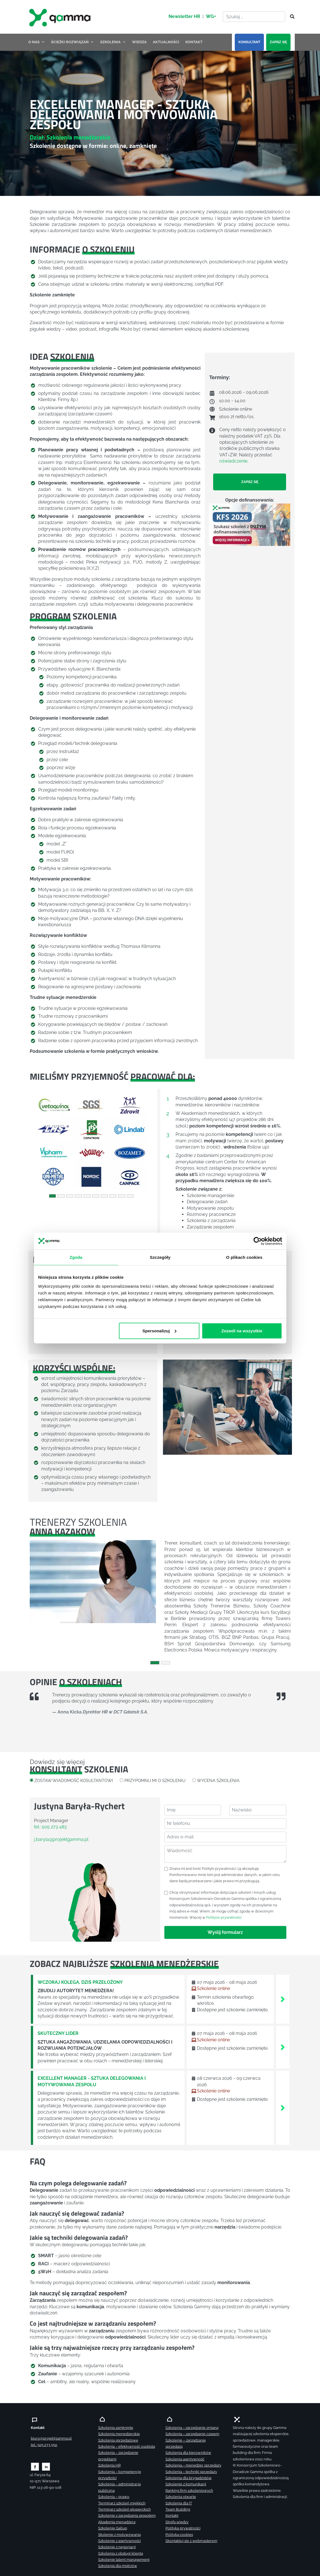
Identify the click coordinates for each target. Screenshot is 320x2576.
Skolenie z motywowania (119, 2534)
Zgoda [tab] (76, 1257)
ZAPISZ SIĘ (278, 42)
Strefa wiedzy (176, 2522)
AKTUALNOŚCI (166, 42)
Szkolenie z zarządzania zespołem (127, 2515)
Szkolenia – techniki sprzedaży (191, 2472)
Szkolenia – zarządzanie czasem (192, 2434)
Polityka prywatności (183, 2528)
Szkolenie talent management (123, 2559)
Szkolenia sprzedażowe (118, 2440)
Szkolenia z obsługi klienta (120, 2553)
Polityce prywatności (223, 1917)
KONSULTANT (249, 42)
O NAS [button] (36, 42)
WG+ (211, 16)
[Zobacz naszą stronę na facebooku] (35, 2466)
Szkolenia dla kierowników (188, 2453)
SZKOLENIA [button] (113, 42)
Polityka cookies (179, 2534)
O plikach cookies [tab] (244, 1257)
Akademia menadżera (116, 2522)
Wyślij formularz (225, 1932)
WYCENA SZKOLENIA (218, 1780)
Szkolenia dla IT (178, 2503)
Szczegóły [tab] (160, 1257)
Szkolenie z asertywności (119, 2541)
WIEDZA (139, 42)
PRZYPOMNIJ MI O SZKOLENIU (155, 1780)
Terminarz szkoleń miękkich (122, 2503)
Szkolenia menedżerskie (119, 2434)
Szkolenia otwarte (180, 2497)
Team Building (177, 2509)
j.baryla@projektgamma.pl (61, 1839)
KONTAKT (193, 42)
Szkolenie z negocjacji (117, 2547)
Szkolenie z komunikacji (185, 2484)
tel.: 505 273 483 (50, 1826)
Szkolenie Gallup (112, 2528)
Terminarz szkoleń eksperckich (124, 2509)
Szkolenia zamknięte (115, 2428)
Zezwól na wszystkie (241, 1330)
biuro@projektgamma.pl (51, 2438)
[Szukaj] (290, 17)
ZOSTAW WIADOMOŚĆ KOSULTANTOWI (73, 1780)
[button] (39, 1141)
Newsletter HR (184, 16)
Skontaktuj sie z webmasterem (191, 2541)
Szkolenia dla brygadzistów (188, 2478)
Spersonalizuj (159, 1330)
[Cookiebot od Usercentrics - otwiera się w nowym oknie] (257, 1241)
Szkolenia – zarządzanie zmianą (191, 2428)
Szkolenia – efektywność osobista (126, 2446)
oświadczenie (233, 461)
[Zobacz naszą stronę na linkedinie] (46, 2466)
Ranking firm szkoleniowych (189, 2490)
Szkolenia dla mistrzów (117, 2566)
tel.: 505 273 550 (44, 2445)
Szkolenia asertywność (184, 2459)
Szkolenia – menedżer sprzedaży (193, 2465)
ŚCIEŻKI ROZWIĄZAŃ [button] (72, 42)
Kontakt (171, 2515)
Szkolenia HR (109, 2465)
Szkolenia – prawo (113, 2497)
